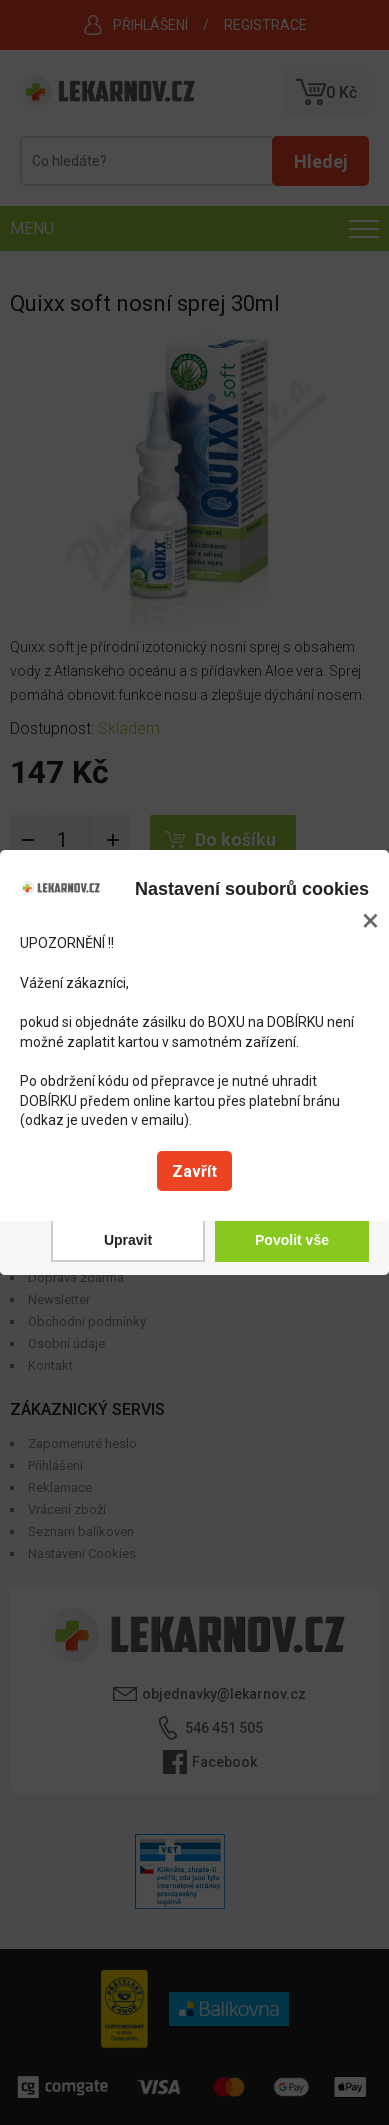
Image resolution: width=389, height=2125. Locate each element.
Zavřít (194, 1171)
